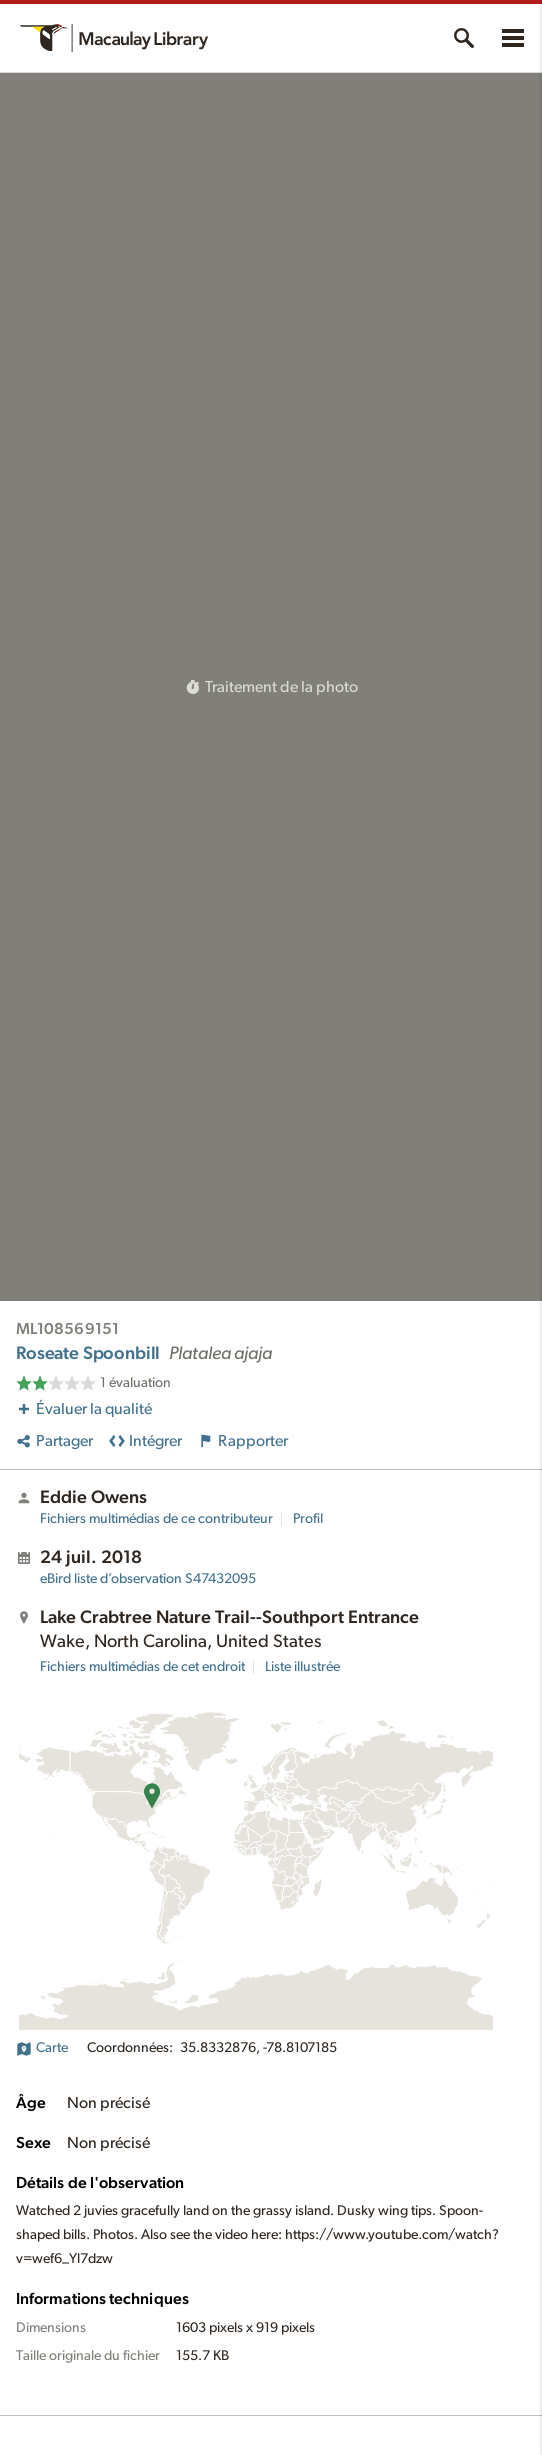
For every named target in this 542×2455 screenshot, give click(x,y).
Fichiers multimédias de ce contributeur (156, 1519)
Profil (308, 1519)
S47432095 (148, 1579)
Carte (42, 2048)
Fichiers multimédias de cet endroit (142, 1667)
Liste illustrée (302, 1667)
